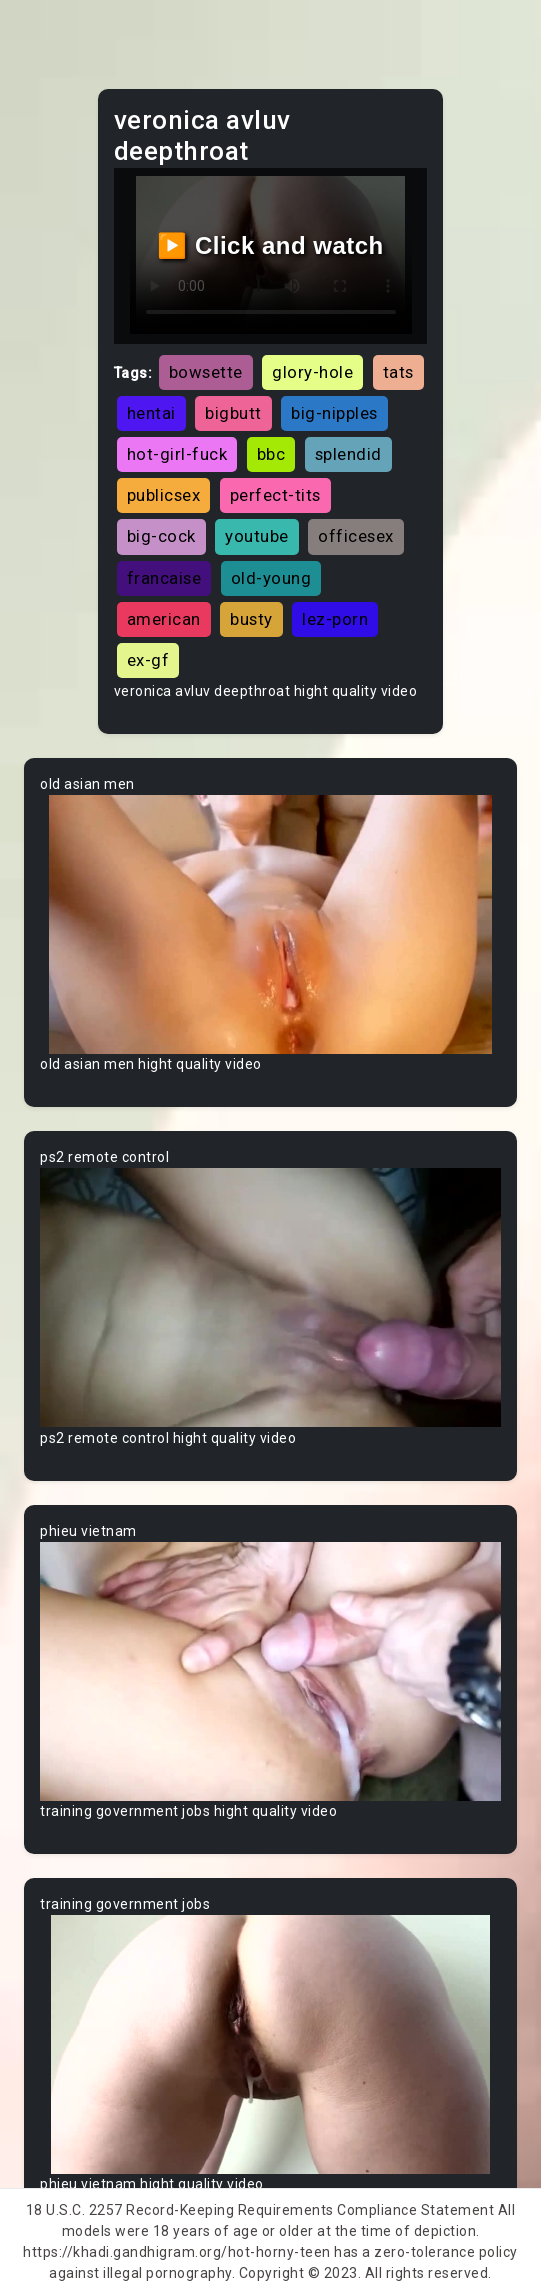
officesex (356, 536)
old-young (271, 578)
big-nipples (334, 413)
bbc (271, 454)
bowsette (206, 372)
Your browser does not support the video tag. (270, 924)
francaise (164, 578)
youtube (257, 536)
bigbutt (233, 413)
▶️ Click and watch (270, 245)
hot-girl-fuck (177, 454)
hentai (151, 413)
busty (251, 619)
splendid (348, 454)
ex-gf (148, 660)
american (164, 619)
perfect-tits (275, 495)
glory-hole (312, 372)
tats (398, 372)
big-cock (161, 536)
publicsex (164, 495)
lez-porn (335, 619)
